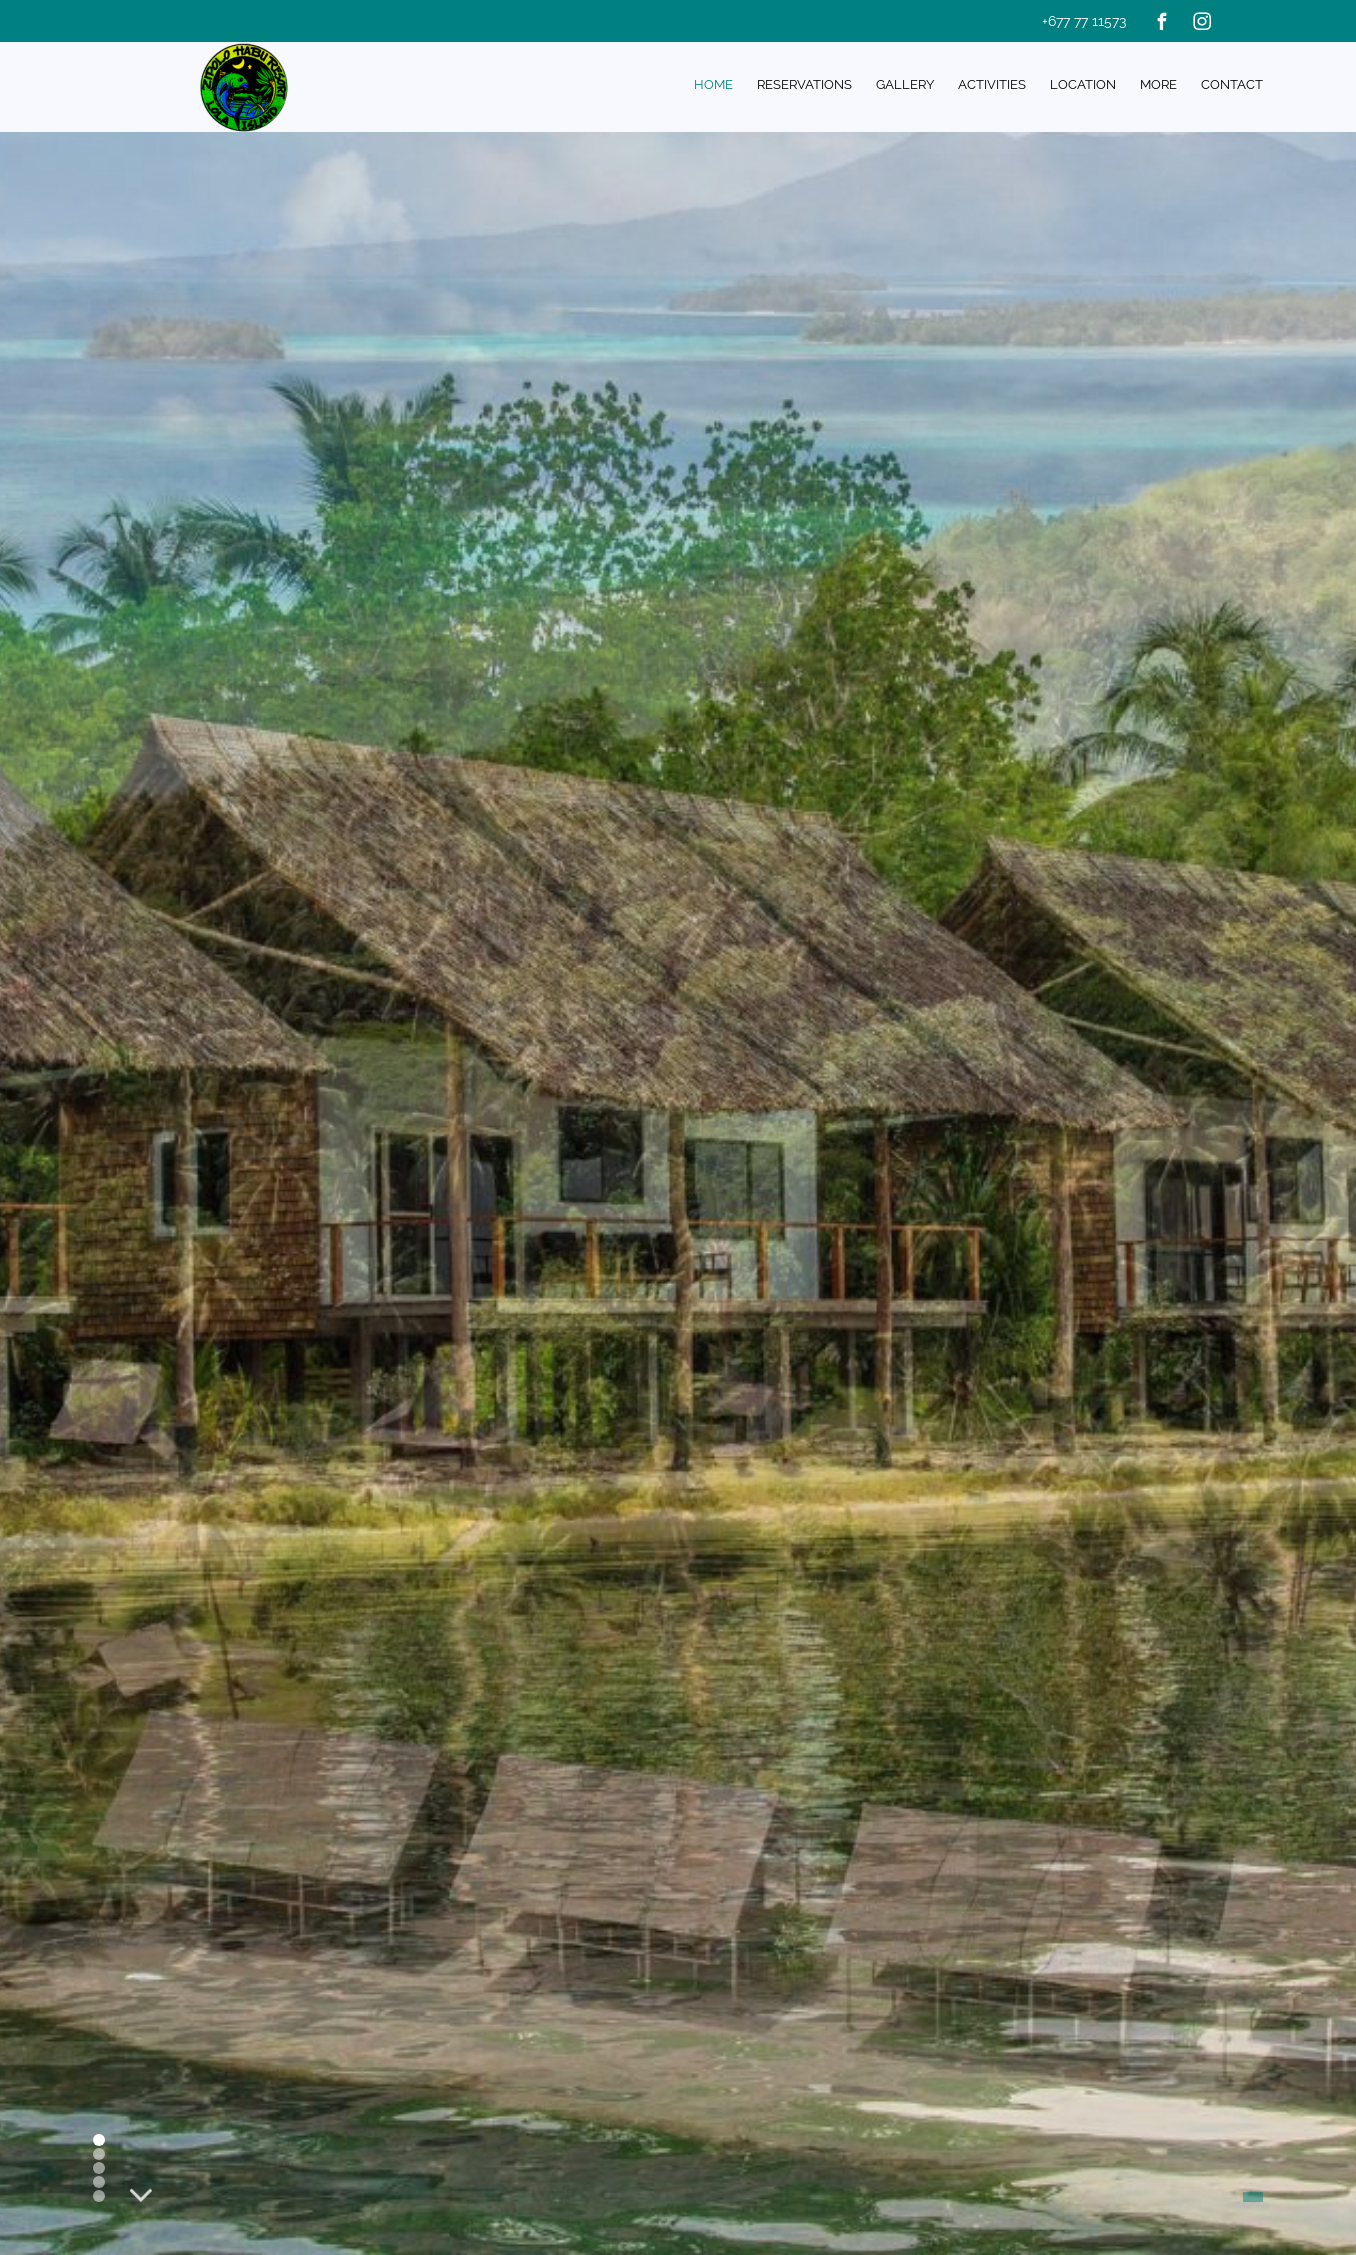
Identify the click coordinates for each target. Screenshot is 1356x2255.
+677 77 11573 (1084, 21)
